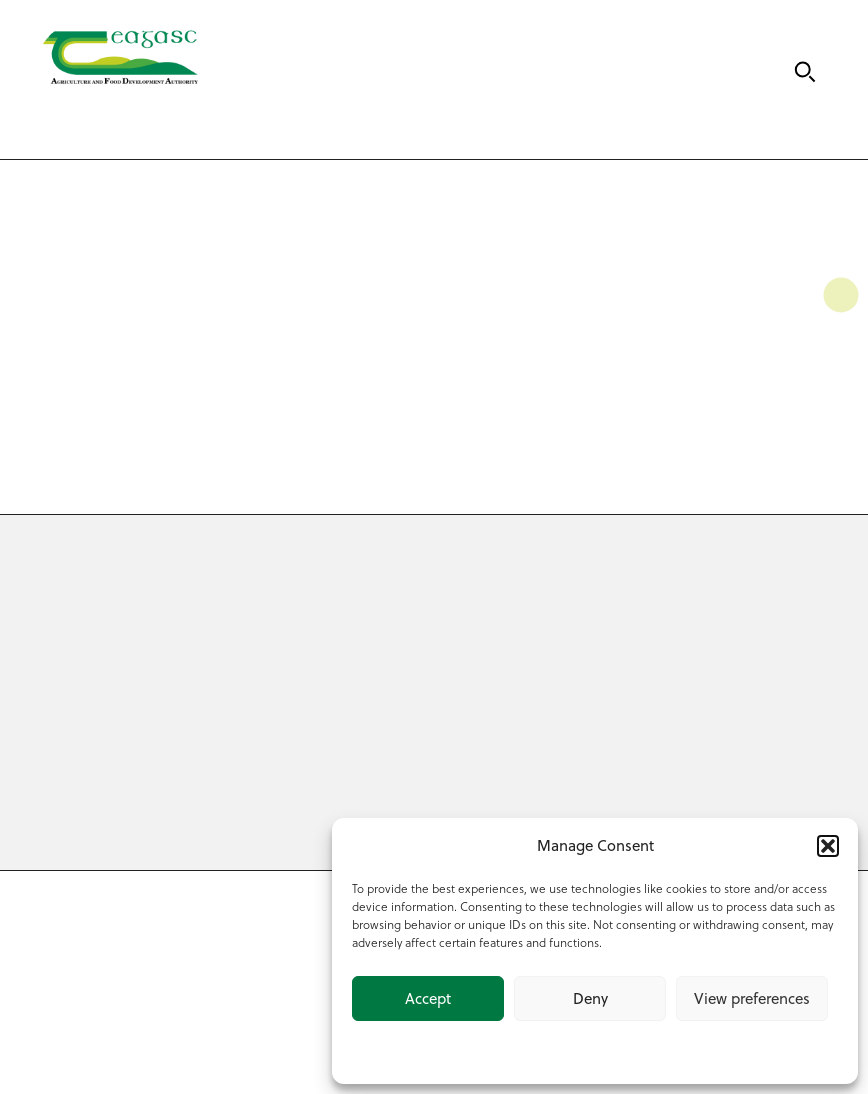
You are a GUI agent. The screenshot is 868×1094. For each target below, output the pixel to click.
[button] (828, 846)
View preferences (752, 998)
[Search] (805, 72)
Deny (590, 998)
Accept (428, 998)
